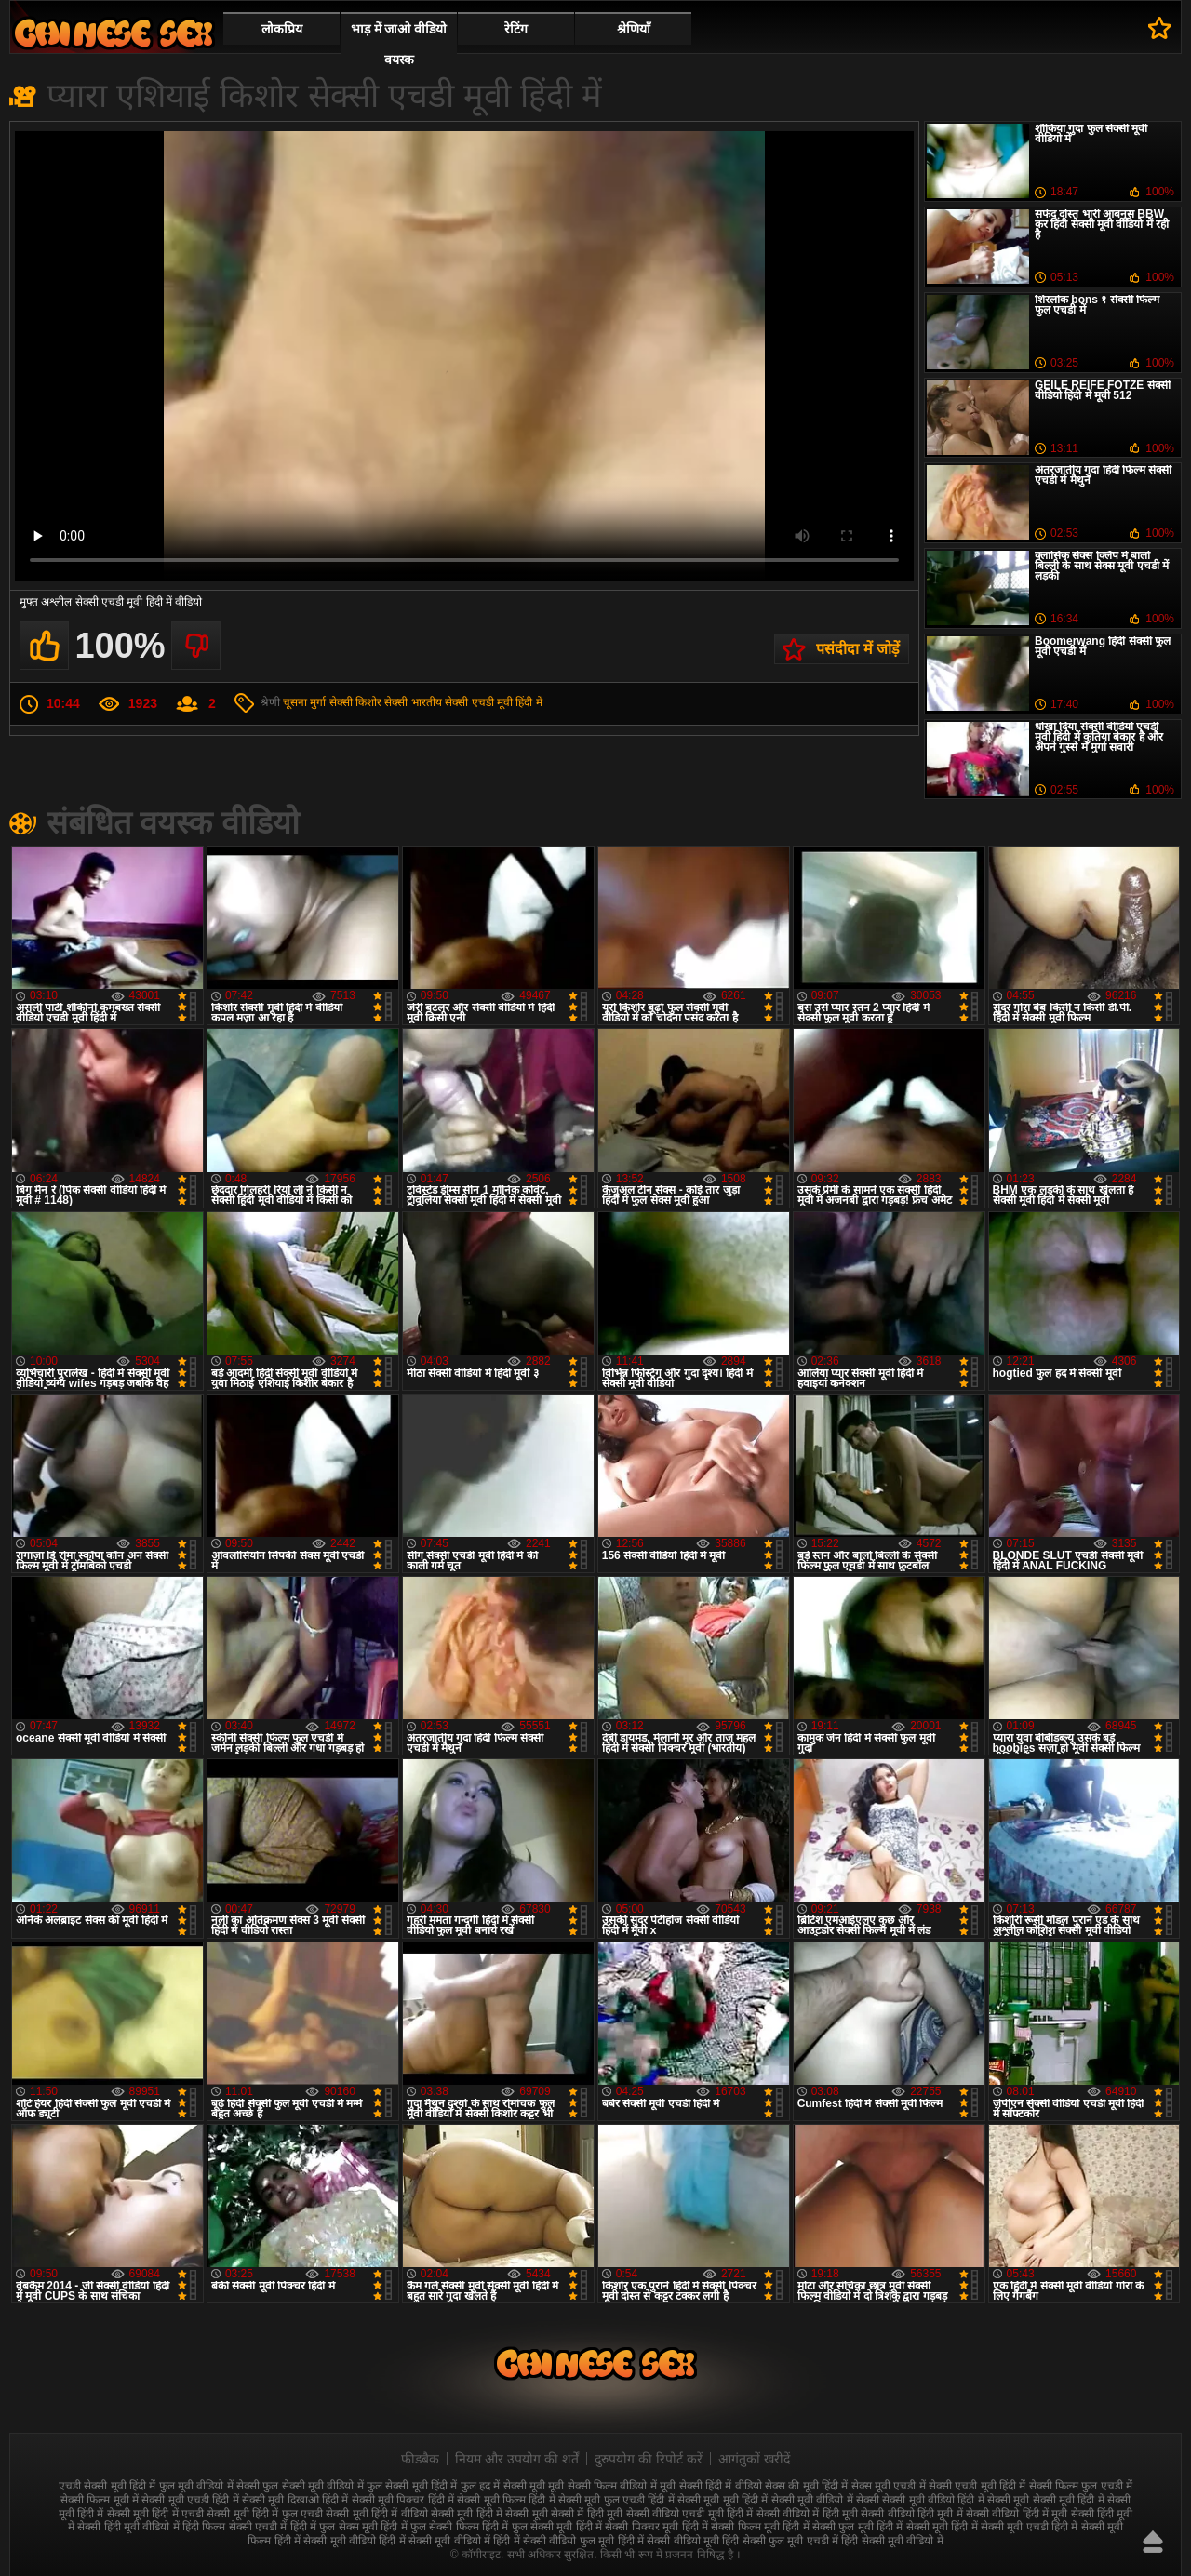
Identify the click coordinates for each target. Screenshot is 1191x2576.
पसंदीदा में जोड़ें (858, 649)
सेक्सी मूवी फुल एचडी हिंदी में (616, 2499)
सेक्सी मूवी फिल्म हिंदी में (506, 2499)
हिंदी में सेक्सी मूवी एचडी (999, 2526)
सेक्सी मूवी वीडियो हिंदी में (933, 2499)
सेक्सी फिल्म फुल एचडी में (1080, 2485)
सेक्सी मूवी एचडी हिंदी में (189, 2499)
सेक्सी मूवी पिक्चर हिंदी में (403, 2499)
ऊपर (1153, 2541)
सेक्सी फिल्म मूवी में (99, 2499)
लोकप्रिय (281, 28)
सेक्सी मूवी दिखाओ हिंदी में (295, 2499)
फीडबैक (420, 2458)
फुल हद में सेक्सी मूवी (503, 2485)
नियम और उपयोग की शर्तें (517, 2458)
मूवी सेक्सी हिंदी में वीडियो (710, 2485)
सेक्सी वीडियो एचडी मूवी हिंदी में (690, 2513)
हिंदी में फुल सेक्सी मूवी (527, 2526)
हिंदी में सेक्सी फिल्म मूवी (731, 2526)
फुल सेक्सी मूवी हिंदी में (412, 2485)
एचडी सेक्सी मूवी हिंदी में (107, 2485)
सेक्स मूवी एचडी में (888, 2485)
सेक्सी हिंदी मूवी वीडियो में (128, 2526)
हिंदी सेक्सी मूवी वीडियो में (892, 2540)
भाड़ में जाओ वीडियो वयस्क (399, 44)
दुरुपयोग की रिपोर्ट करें (649, 2458)
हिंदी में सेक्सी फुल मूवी (828, 2526)
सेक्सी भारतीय (412, 702)
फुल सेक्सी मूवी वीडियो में (312, 2485)
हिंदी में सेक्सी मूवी (912, 2526)
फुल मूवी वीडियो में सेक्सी (209, 2485)
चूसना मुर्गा (304, 702)
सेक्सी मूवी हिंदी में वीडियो (376, 2513)
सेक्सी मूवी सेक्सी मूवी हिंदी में (1045, 2499)
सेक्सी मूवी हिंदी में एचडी (155, 2513)
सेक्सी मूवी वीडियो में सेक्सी (825, 2499)
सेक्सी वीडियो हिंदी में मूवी (1016, 2513)
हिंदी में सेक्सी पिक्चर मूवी (627, 2526)
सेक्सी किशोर (355, 702)
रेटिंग (516, 28)
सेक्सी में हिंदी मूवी (586, 2513)
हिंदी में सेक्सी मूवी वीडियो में (434, 2540)
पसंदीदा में (1159, 28)
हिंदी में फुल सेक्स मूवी (334, 2526)
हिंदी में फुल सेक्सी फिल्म (429, 2526)
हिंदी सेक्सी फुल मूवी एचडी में (780, 2540)
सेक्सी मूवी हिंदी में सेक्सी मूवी (489, 2513)
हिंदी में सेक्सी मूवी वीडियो (325, 2540)
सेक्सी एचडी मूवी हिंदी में (493, 702)
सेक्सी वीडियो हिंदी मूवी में (911, 2513)
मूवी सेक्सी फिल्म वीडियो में (602, 2485)
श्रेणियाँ (633, 28)
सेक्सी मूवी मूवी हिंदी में (722, 2499)
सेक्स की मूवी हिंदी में (806, 2485)
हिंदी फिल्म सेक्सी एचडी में (234, 2526)
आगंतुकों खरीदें (754, 2458)
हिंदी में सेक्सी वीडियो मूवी (668, 2540)
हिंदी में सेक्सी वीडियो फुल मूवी (553, 2540)
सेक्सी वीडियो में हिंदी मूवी (807, 2513)
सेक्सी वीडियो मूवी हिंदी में (113, 33)
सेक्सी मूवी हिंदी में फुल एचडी (265, 2513)
